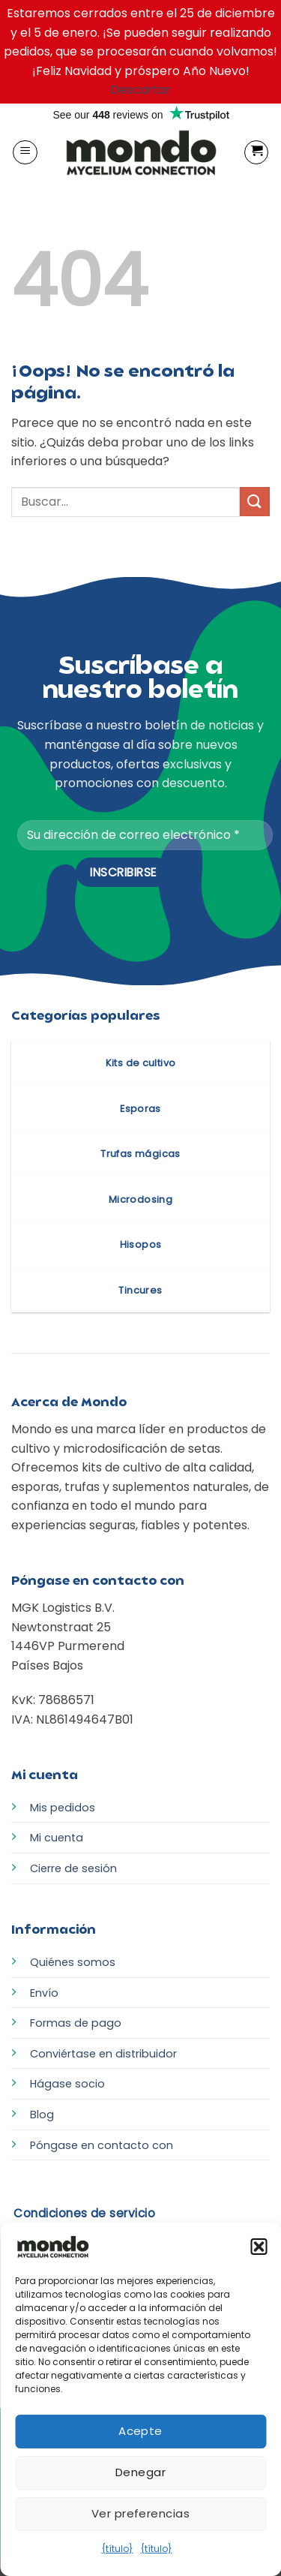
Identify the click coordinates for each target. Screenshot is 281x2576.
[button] (258, 2246)
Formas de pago (75, 2022)
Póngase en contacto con (101, 2145)
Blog (42, 2114)
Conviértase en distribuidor (103, 2053)
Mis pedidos (62, 1807)
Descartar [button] (140, 89)
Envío (44, 1992)
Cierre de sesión (73, 1868)
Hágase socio (67, 2083)
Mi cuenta (56, 1837)
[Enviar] (255, 501)
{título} (117, 2548)
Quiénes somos (72, 1962)
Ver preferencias (140, 2513)
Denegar (140, 2472)
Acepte (140, 2431)
